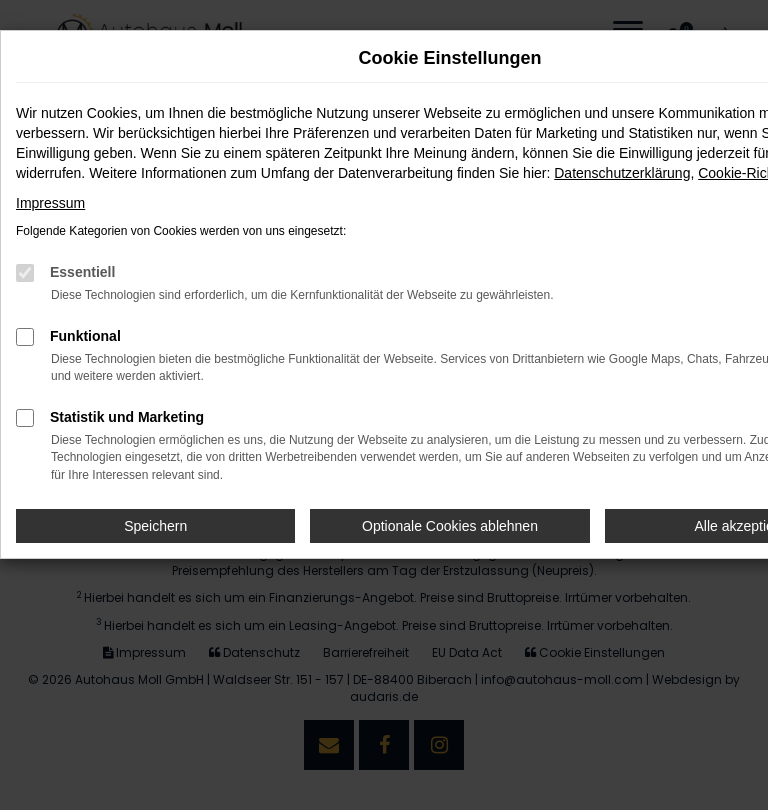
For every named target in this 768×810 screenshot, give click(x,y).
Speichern (155, 526)
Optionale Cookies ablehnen (450, 526)
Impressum (50, 203)
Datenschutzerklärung (622, 173)
